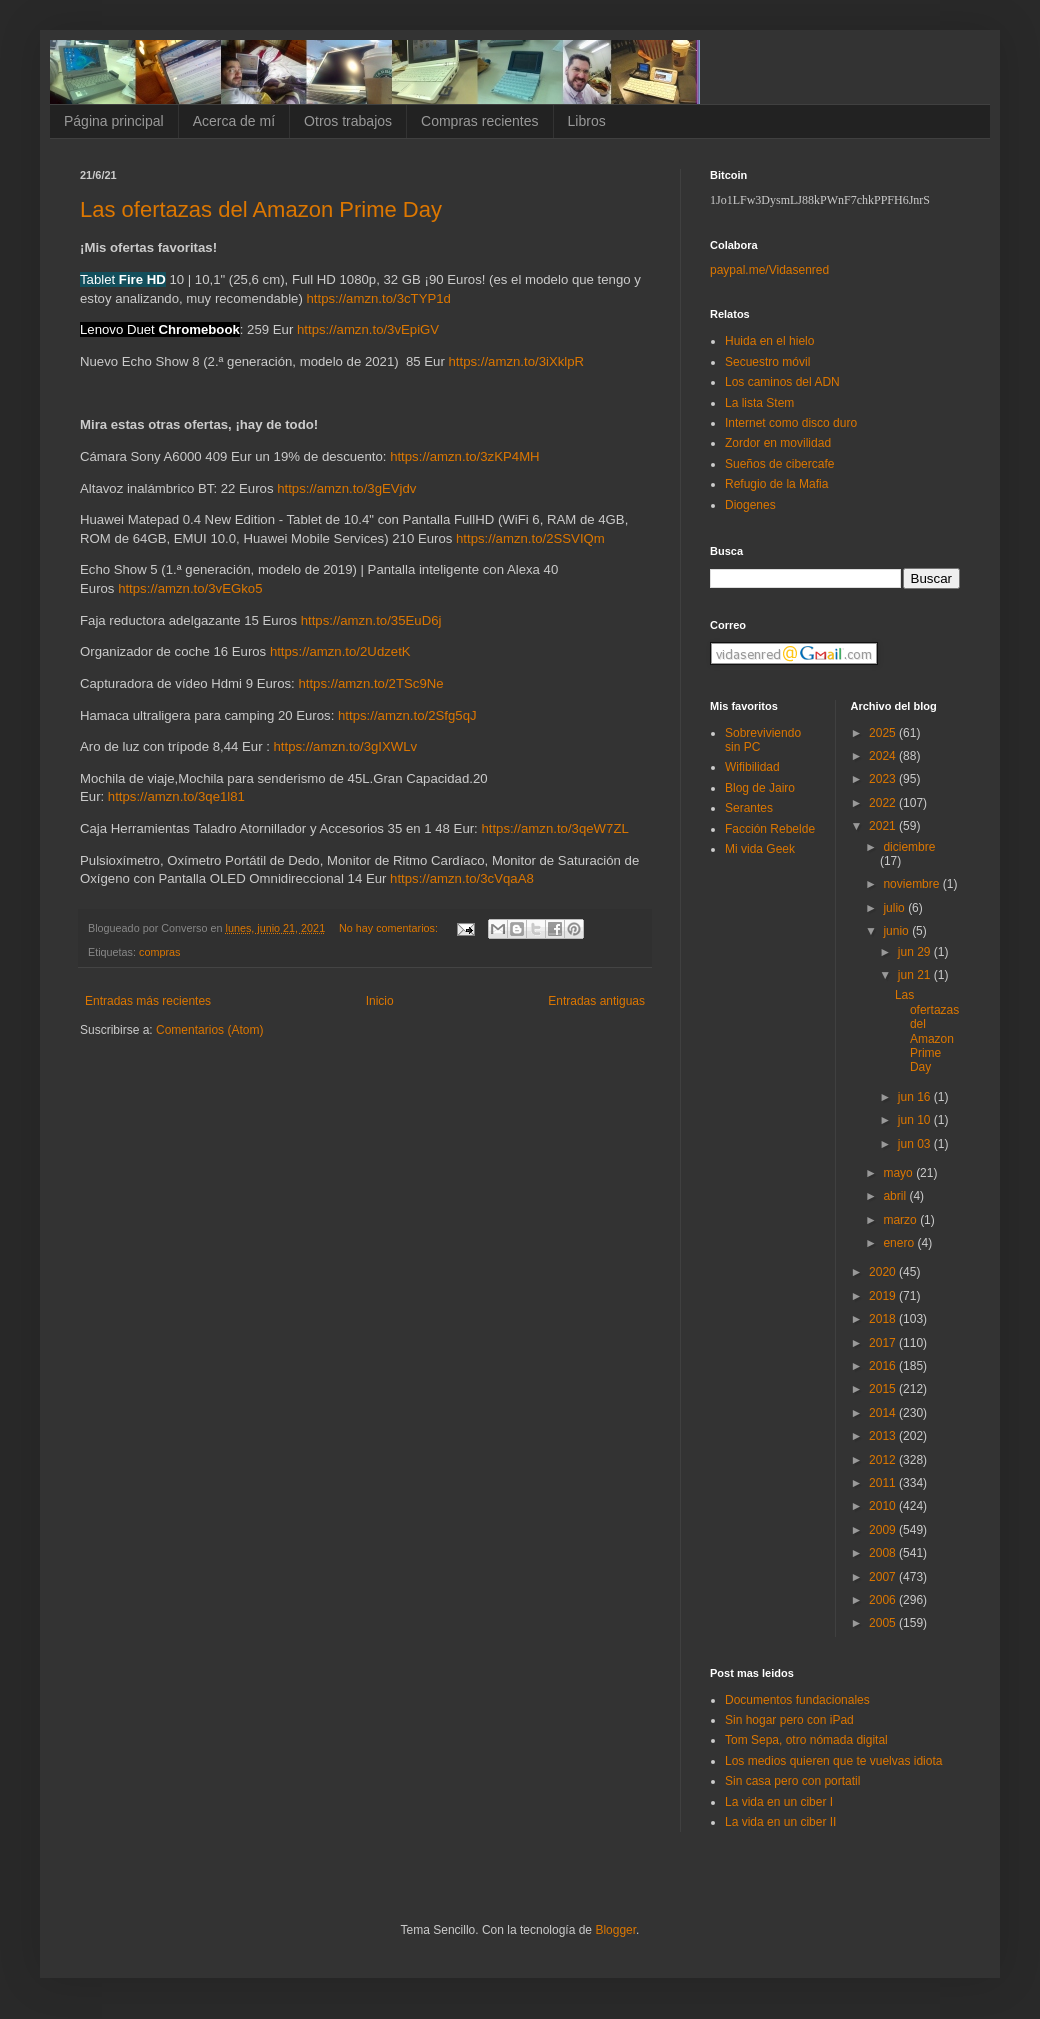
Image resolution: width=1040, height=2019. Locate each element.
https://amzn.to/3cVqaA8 (462, 878)
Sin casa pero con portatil (792, 1781)
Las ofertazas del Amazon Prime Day (261, 209)
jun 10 (916, 1120)
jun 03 (916, 1144)
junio (897, 931)
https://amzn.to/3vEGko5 (190, 588)
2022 (884, 803)
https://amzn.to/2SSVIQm (530, 538)
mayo (899, 1173)
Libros (587, 121)
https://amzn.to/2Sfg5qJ (407, 715)
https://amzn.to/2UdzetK (340, 651)
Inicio (380, 1001)
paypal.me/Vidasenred (769, 270)
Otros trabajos (348, 121)
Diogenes (750, 505)
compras (159, 952)
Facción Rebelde (770, 829)
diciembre (909, 847)
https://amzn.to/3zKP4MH (465, 456)
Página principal (114, 121)
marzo (901, 1220)
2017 (884, 1343)
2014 (884, 1413)
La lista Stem (759, 403)
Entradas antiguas (596, 1001)
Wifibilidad (752, 767)
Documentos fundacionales (797, 1700)
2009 (884, 1530)
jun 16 (916, 1097)
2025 (884, 733)
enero (900, 1243)
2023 (884, 779)
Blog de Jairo (760, 788)
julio (895, 908)
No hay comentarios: (390, 928)
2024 (884, 756)
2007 (884, 1577)
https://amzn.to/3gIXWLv (346, 746)
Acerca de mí (234, 121)
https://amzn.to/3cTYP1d (379, 298)
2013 (884, 1436)
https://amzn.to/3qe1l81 (176, 796)
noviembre (912, 884)
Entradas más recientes (148, 1001)
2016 (884, 1366)
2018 (884, 1319)
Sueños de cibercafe (779, 464)
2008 (884, 1553)
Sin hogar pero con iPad (789, 1720)
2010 (884, 1506)
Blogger (615, 1930)
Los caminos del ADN (782, 382)
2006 (884, 1600)
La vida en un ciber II (780, 1822)
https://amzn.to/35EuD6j (371, 620)
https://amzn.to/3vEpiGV (368, 329)
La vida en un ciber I (779, 1802)
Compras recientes (480, 121)
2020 (884, 1272)
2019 (884, 1296)
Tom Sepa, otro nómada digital (806, 1740)
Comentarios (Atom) (209, 1030)
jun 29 (916, 952)
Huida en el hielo (769, 341)
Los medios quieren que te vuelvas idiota (833, 1761)
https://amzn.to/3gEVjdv (346, 488)
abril (896, 1196)
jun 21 (916, 975)
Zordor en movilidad (778, 443)
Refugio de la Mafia (776, 484)
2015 (884, 1389)
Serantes (749, 808)
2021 (884, 826)
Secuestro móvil (767, 362)
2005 (884, 1623)
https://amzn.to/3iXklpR (517, 361)
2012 (884, 1460)
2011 (884, 1483)
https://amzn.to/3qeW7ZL (554, 828)
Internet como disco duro (791, 423)
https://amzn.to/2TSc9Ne (370, 683)
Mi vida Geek (760, 849)
